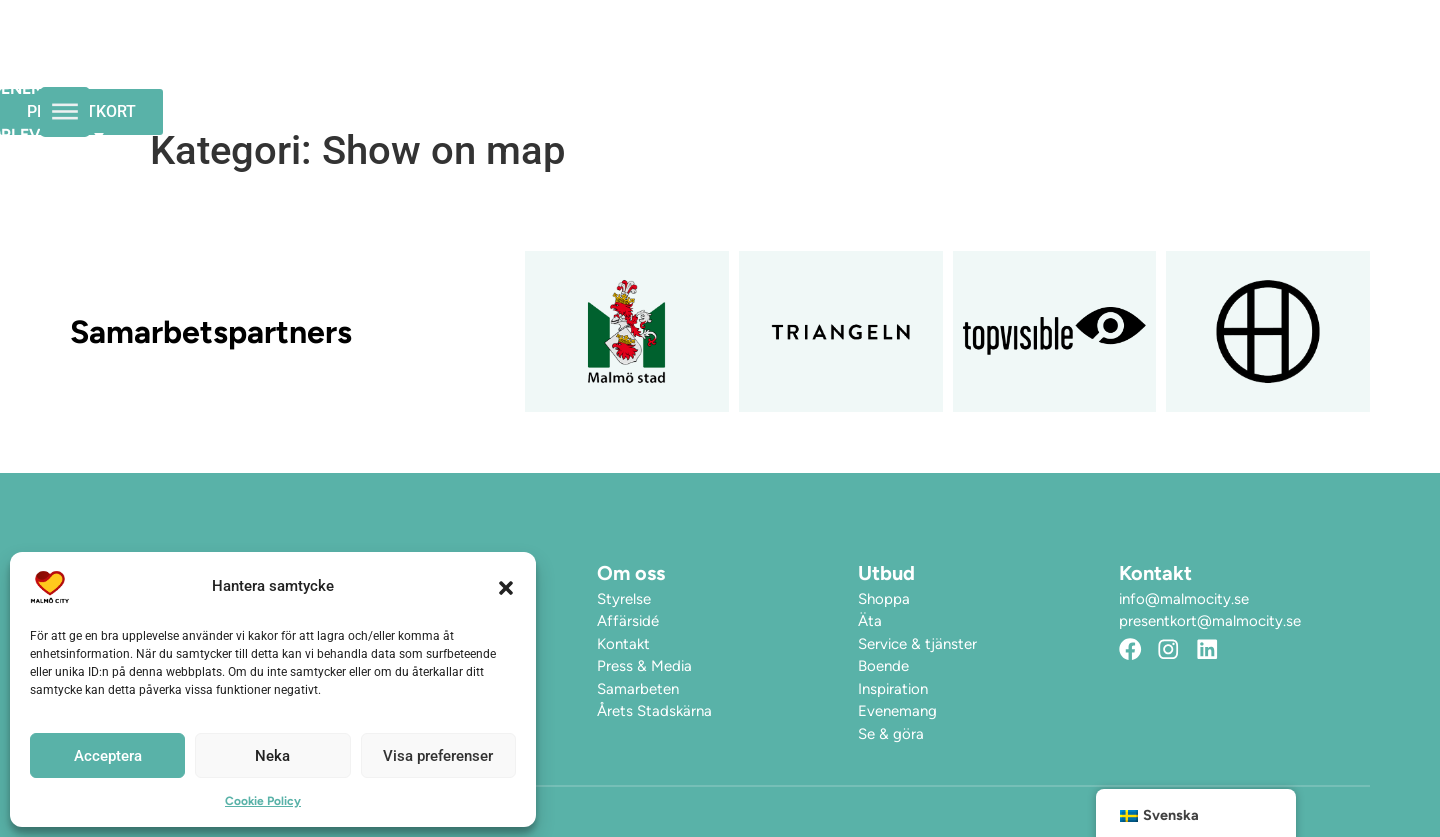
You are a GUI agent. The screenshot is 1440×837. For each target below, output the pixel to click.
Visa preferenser (438, 756)
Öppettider (587, 59)
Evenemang (725, 59)
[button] (506, 587)
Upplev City (878, 60)
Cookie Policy (263, 801)
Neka (272, 756)
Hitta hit (1019, 59)
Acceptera (108, 756)
